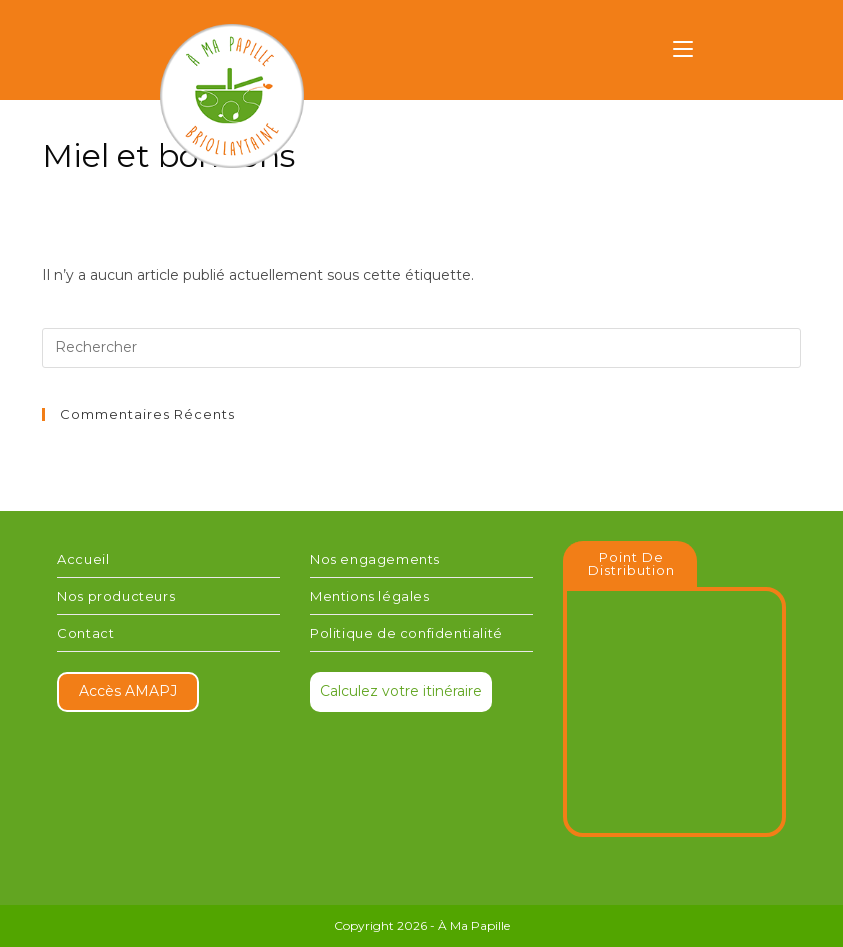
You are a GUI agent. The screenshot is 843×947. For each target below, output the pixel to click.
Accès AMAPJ (128, 691)
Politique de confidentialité (406, 633)
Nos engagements (375, 559)
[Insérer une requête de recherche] (421, 348)
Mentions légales (370, 596)
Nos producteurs (116, 596)
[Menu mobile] (683, 51)
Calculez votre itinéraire (401, 691)
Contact (85, 633)
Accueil (83, 559)
